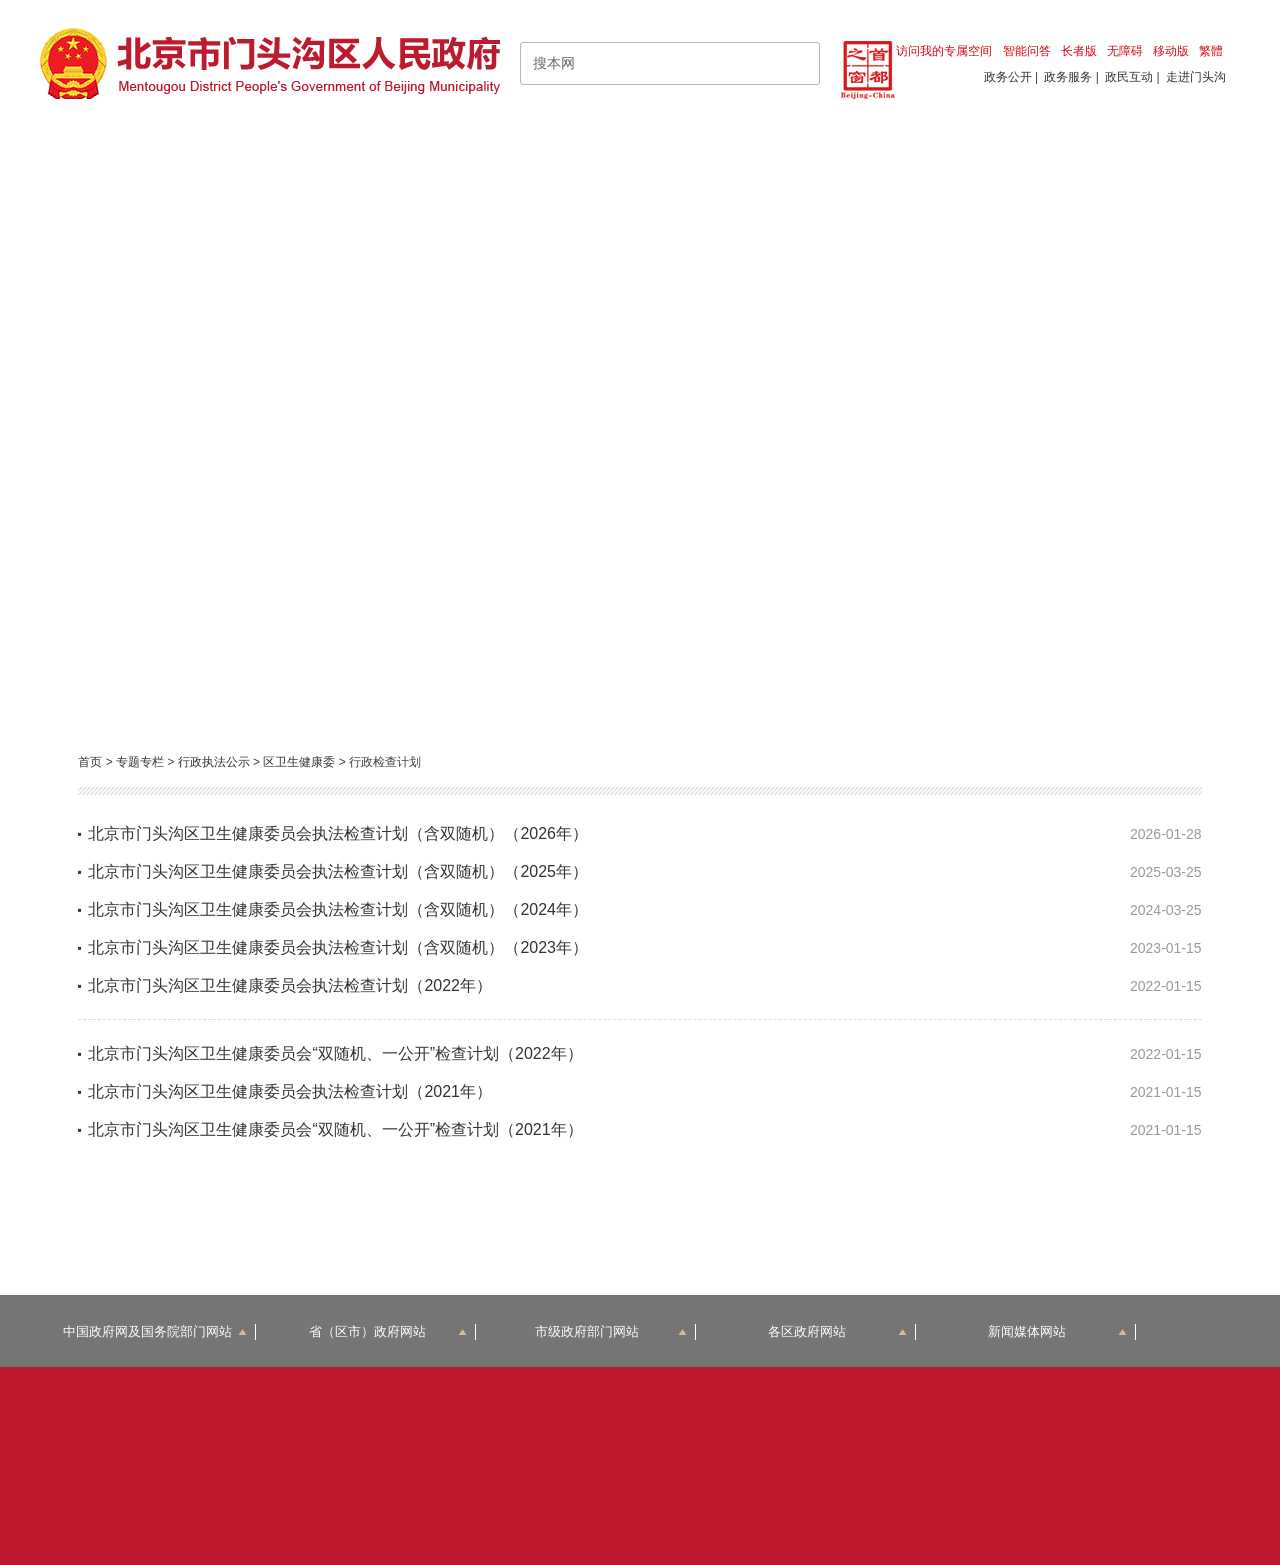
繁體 (1211, 51)
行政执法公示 (214, 762)
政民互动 (1129, 77)
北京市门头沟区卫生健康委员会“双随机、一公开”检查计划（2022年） (335, 1053)
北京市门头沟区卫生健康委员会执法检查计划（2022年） (290, 985)
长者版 (1079, 51)
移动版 (1171, 51)
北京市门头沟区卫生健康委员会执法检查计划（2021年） (290, 1091)
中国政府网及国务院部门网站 (155, 1331)
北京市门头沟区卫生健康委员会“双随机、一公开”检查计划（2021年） (335, 1129)
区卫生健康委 (299, 762)
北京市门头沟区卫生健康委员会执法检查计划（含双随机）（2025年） (338, 871)
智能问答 (1027, 51)
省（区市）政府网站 (388, 1331)
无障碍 (1125, 51)
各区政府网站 (837, 1331)
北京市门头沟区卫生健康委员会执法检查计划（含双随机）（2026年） (338, 833)
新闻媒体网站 (1057, 1331)
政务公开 (1008, 77)
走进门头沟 (1196, 77)
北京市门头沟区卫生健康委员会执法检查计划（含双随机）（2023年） (338, 947)
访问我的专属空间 (944, 51)
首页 (90, 762)
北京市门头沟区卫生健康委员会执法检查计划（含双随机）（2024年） (338, 909)
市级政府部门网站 (611, 1331)
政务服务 (1068, 77)
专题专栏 (140, 762)
